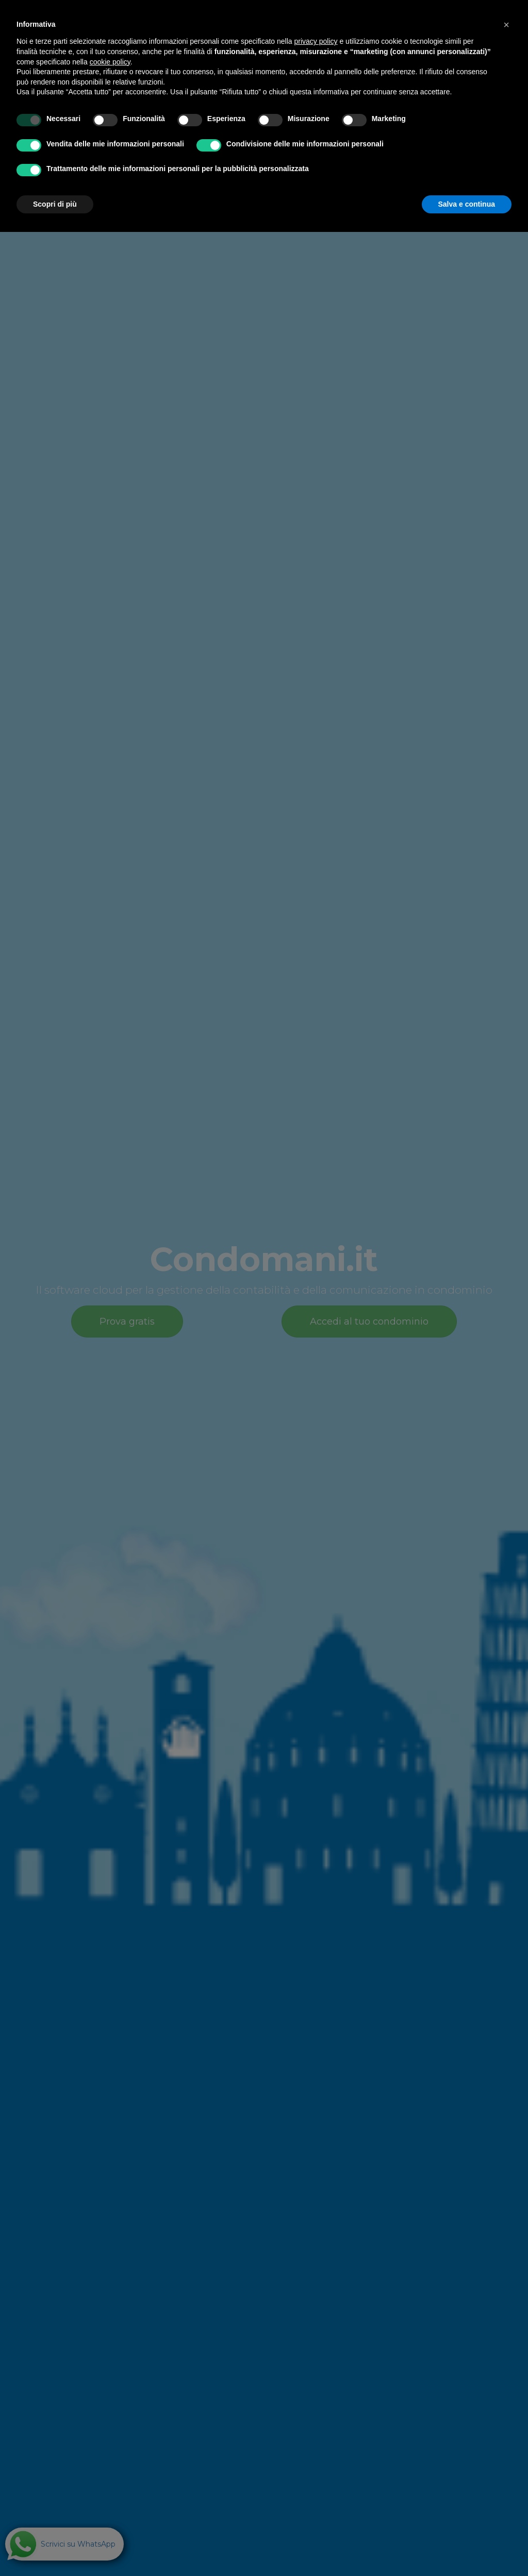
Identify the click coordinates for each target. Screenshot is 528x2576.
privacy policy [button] (316, 41)
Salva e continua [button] (466, 204)
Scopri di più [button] (55, 204)
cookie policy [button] (110, 62)
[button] (506, 24)
